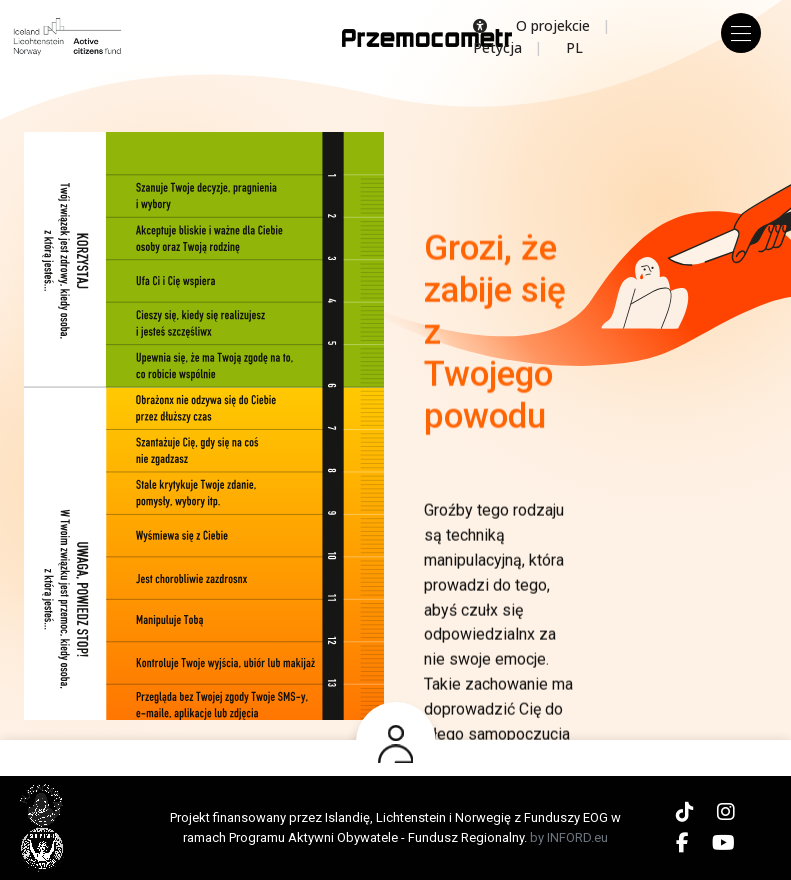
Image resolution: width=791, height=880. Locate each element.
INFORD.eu (577, 837)
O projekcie (553, 25)
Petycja (497, 47)
